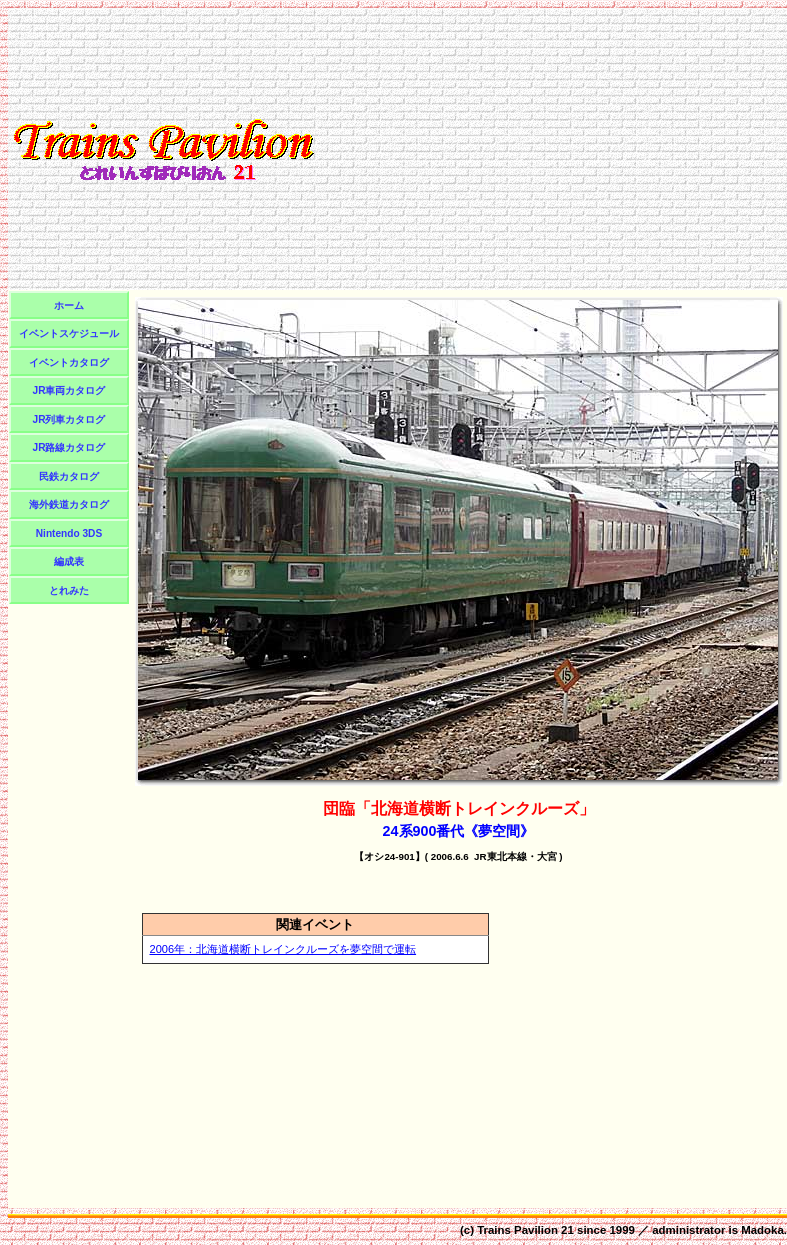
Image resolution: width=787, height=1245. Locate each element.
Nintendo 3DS (69, 533)
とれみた (69, 590)
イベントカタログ (69, 362)
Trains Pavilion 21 (525, 1230)
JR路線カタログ (69, 447)
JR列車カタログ (69, 419)
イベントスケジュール (69, 333)
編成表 (69, 561)
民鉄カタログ (69, 476)
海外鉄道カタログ (69, 504)
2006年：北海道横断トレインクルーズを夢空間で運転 (283, 949)
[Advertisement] (551, 149)
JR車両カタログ (69, 390)
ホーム (69, 305)
